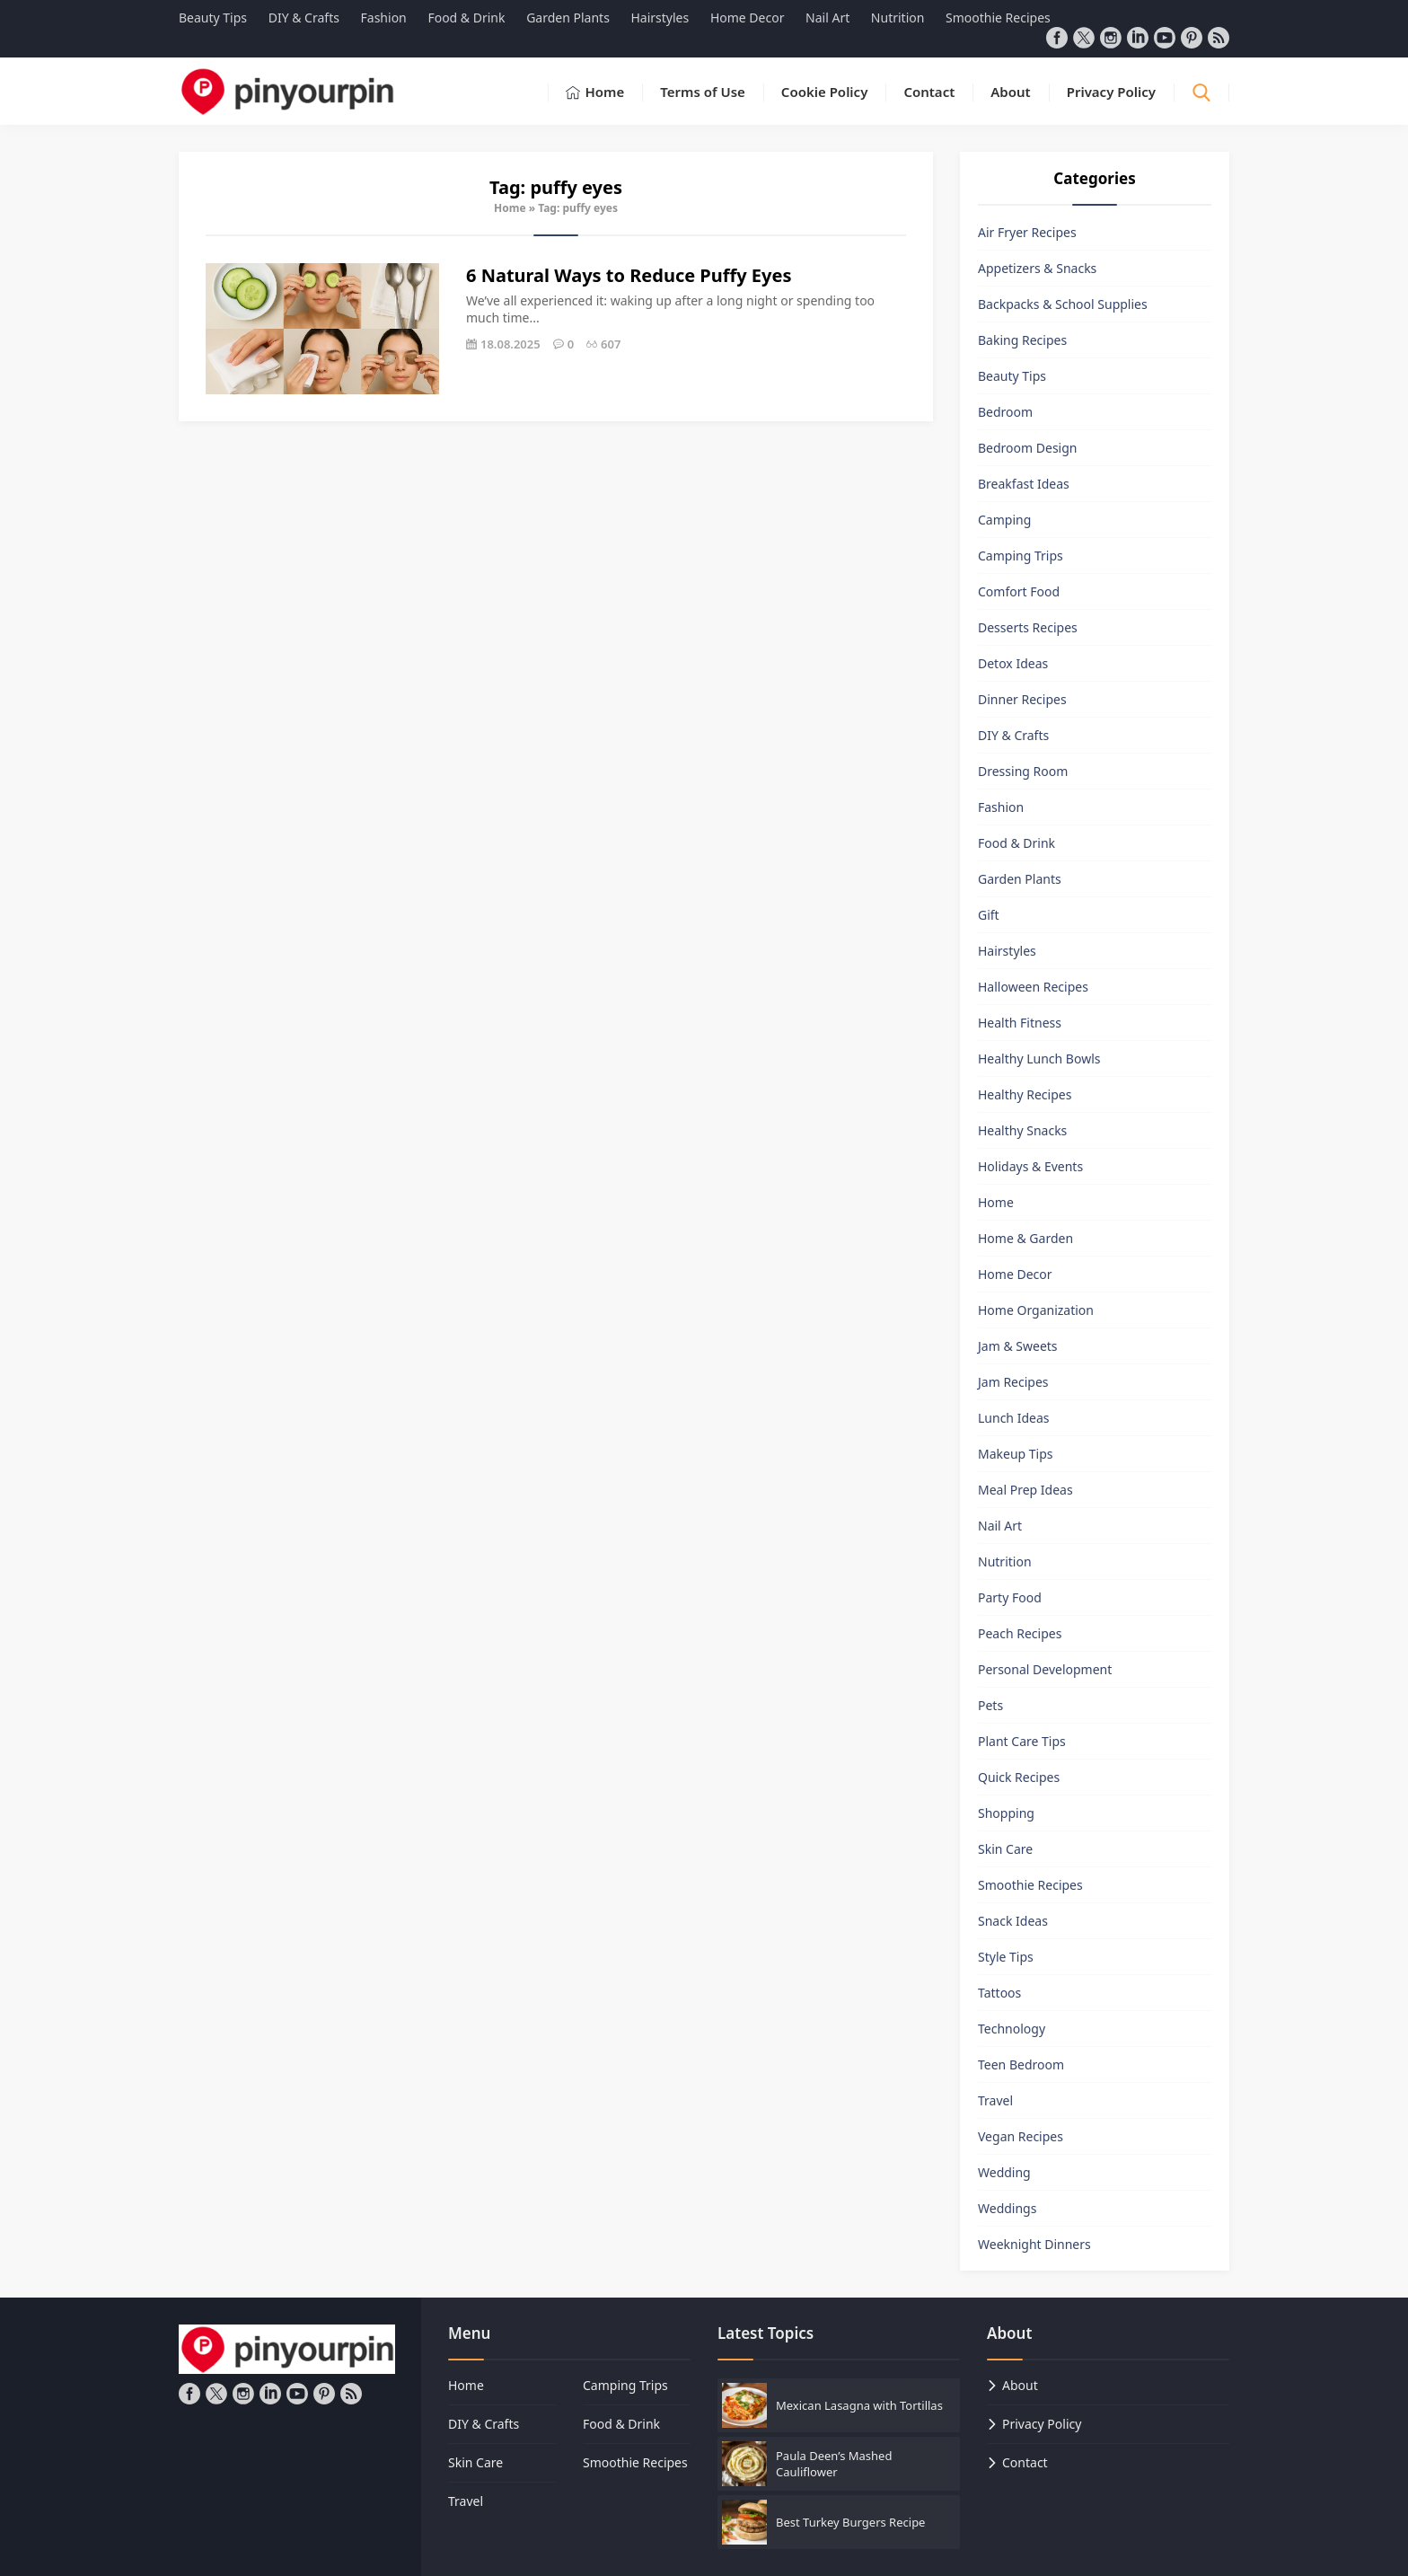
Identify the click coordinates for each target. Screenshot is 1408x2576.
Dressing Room (1023, 771)
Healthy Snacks (1022, 1130)
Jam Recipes (1013, 1381)
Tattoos (999, 1992)
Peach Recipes (1019, 1633)
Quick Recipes (1019, 1777)
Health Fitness (1019, 1022)
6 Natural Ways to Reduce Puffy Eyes (628, 275)
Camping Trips (1020, 555)
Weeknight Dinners (1034, 2244)
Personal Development (1045, 1669)
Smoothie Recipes (1030, 1884)
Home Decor (1015, 1274)
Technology (1011, 2028)
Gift (988, 914)
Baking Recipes (1022, 339)
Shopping (1006, 1813)
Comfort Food (1019, 591)
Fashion (1001, 807)
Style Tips (1006, 1956)
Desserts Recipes (1028, 627)
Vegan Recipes (1020, 2136)
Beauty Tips (1012, 375)
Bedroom (1005, 411)
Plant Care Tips (1022, 1741)
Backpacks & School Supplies (1063, 304)
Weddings (1007, 2208)
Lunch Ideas (1013, 1417)
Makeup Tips (1015, 1453)
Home (510, 208)
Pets (990, 1705)
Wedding (1004, 2172)
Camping (1004, 519)
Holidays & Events (1030, 1166)
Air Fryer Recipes (1027, 232)
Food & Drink (1016, 842)
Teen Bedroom (1021, 2064)
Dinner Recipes (1022, 699)
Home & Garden (1025, 1238)
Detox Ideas (1013, 663)
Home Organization (1036, 1310)
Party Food (1010, 1597)
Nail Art (1000, 1525)
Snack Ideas (1013, 1920)
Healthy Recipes (1024, 1094)
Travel (995, 2100)
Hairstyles (1007, 950)
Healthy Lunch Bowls (1039, 1058)
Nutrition (1005, 1561)
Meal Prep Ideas (1025, 1489)
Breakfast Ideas (1023, 483)
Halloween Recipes (1033, 986)
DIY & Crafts (1013, 735)
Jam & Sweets (1018, 1345)
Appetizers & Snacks (1037, 268)
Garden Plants (1019, 878)
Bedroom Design (1027, 447)
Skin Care (1005, 1848)
